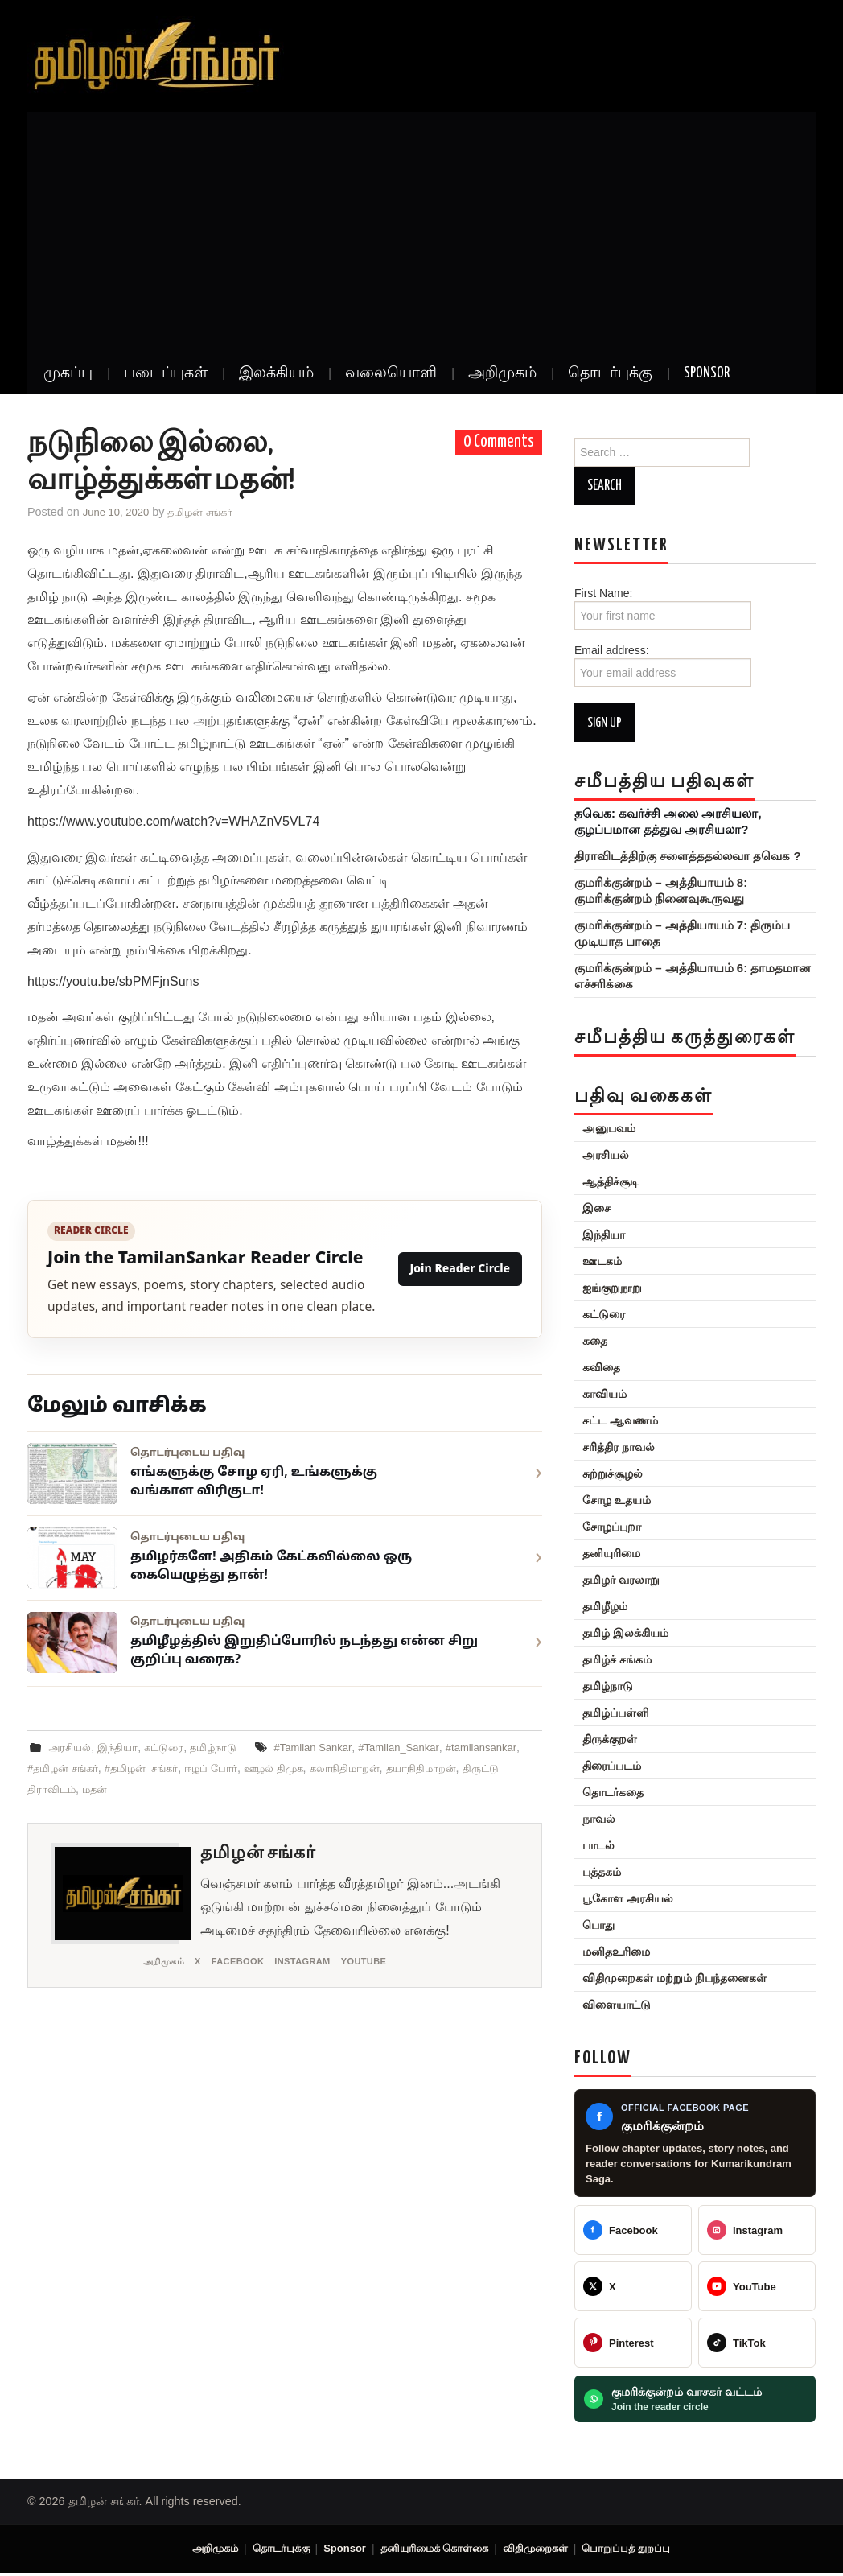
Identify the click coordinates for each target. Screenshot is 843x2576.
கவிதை (593, 1367)
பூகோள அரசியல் (619, 1898)
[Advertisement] (421, 232)
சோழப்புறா (603, 1526)
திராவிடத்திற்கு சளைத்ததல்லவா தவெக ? (679, 856)
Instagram (318, 1962)
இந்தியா (122, 1747)
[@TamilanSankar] (633, 2286)
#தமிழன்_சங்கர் (235, 1768)
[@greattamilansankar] (757, 2230)
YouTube (386, 1962)
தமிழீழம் (596, 1606)
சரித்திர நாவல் (610, 1446)
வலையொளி (391, 373)
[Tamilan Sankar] (633, 2230)
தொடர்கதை (604, 1792)
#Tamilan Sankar (330, 1747)
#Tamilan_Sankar (424, 1747)
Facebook (247, 1962)
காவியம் (596, 1393)
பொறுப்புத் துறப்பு (638, 2550)
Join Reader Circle (460, 1269)
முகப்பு (68, 373)
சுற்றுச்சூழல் (604, 1473)
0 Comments (498, 442)
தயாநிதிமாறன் (64, 1789)
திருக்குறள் (601, 1739)
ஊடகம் (594, 1261)
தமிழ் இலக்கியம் (617, 1632)
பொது (590, 1925)
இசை (588, 1207)
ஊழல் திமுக (376, 1768)
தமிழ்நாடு (224, 1747)
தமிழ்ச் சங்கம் (609, 1659)
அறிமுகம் (502, 373)
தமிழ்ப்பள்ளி (607, 1712)
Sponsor (707, 373)
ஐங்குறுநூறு (604, 1287)
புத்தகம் (593, 1871)
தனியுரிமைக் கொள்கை (437, 2550)
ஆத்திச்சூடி (602, 1181)
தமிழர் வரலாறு (613, 1579)
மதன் (221, 1789)
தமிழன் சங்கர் (210, 511)
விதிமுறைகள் (542, 2550)
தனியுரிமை (603, 1553)
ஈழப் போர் (310, 1768)
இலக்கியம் (276, 373)
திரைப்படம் (603, 1765)
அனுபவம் (600, 1128)
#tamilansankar (66, 1768)
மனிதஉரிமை (608, 1951)
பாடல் (590, 1845)
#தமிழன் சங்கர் (150, 1768)
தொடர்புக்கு (610, 373)
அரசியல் (71, 1747)
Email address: (662, 665)
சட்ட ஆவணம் (612, 1420)
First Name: (662, 608)
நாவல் (590, 1818)
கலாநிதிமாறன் (453, 1768)
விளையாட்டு (608, 2004)
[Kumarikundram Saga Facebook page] (695, 2143)
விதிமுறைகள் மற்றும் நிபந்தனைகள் (666, 1978)
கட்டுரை (171, 1747)
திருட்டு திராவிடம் (155, 1789)
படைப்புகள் (166, 373)
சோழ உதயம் (608, 1500)
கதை (586, 1340)
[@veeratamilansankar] (633, 2343)
